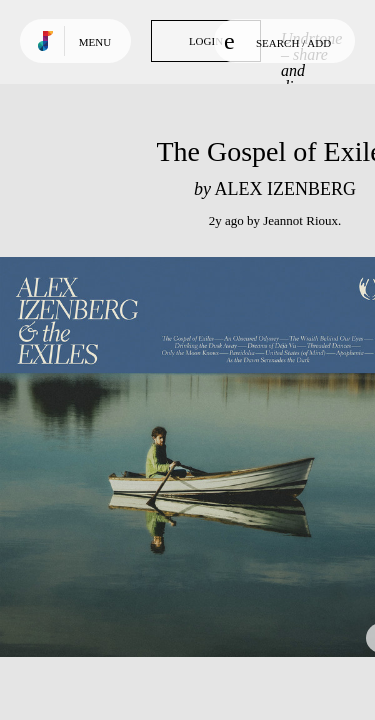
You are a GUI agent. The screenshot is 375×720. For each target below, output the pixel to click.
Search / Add (277, 41)
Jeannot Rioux (300, 220)
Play (200, 457)
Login (206, 41)
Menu (95, 42)
